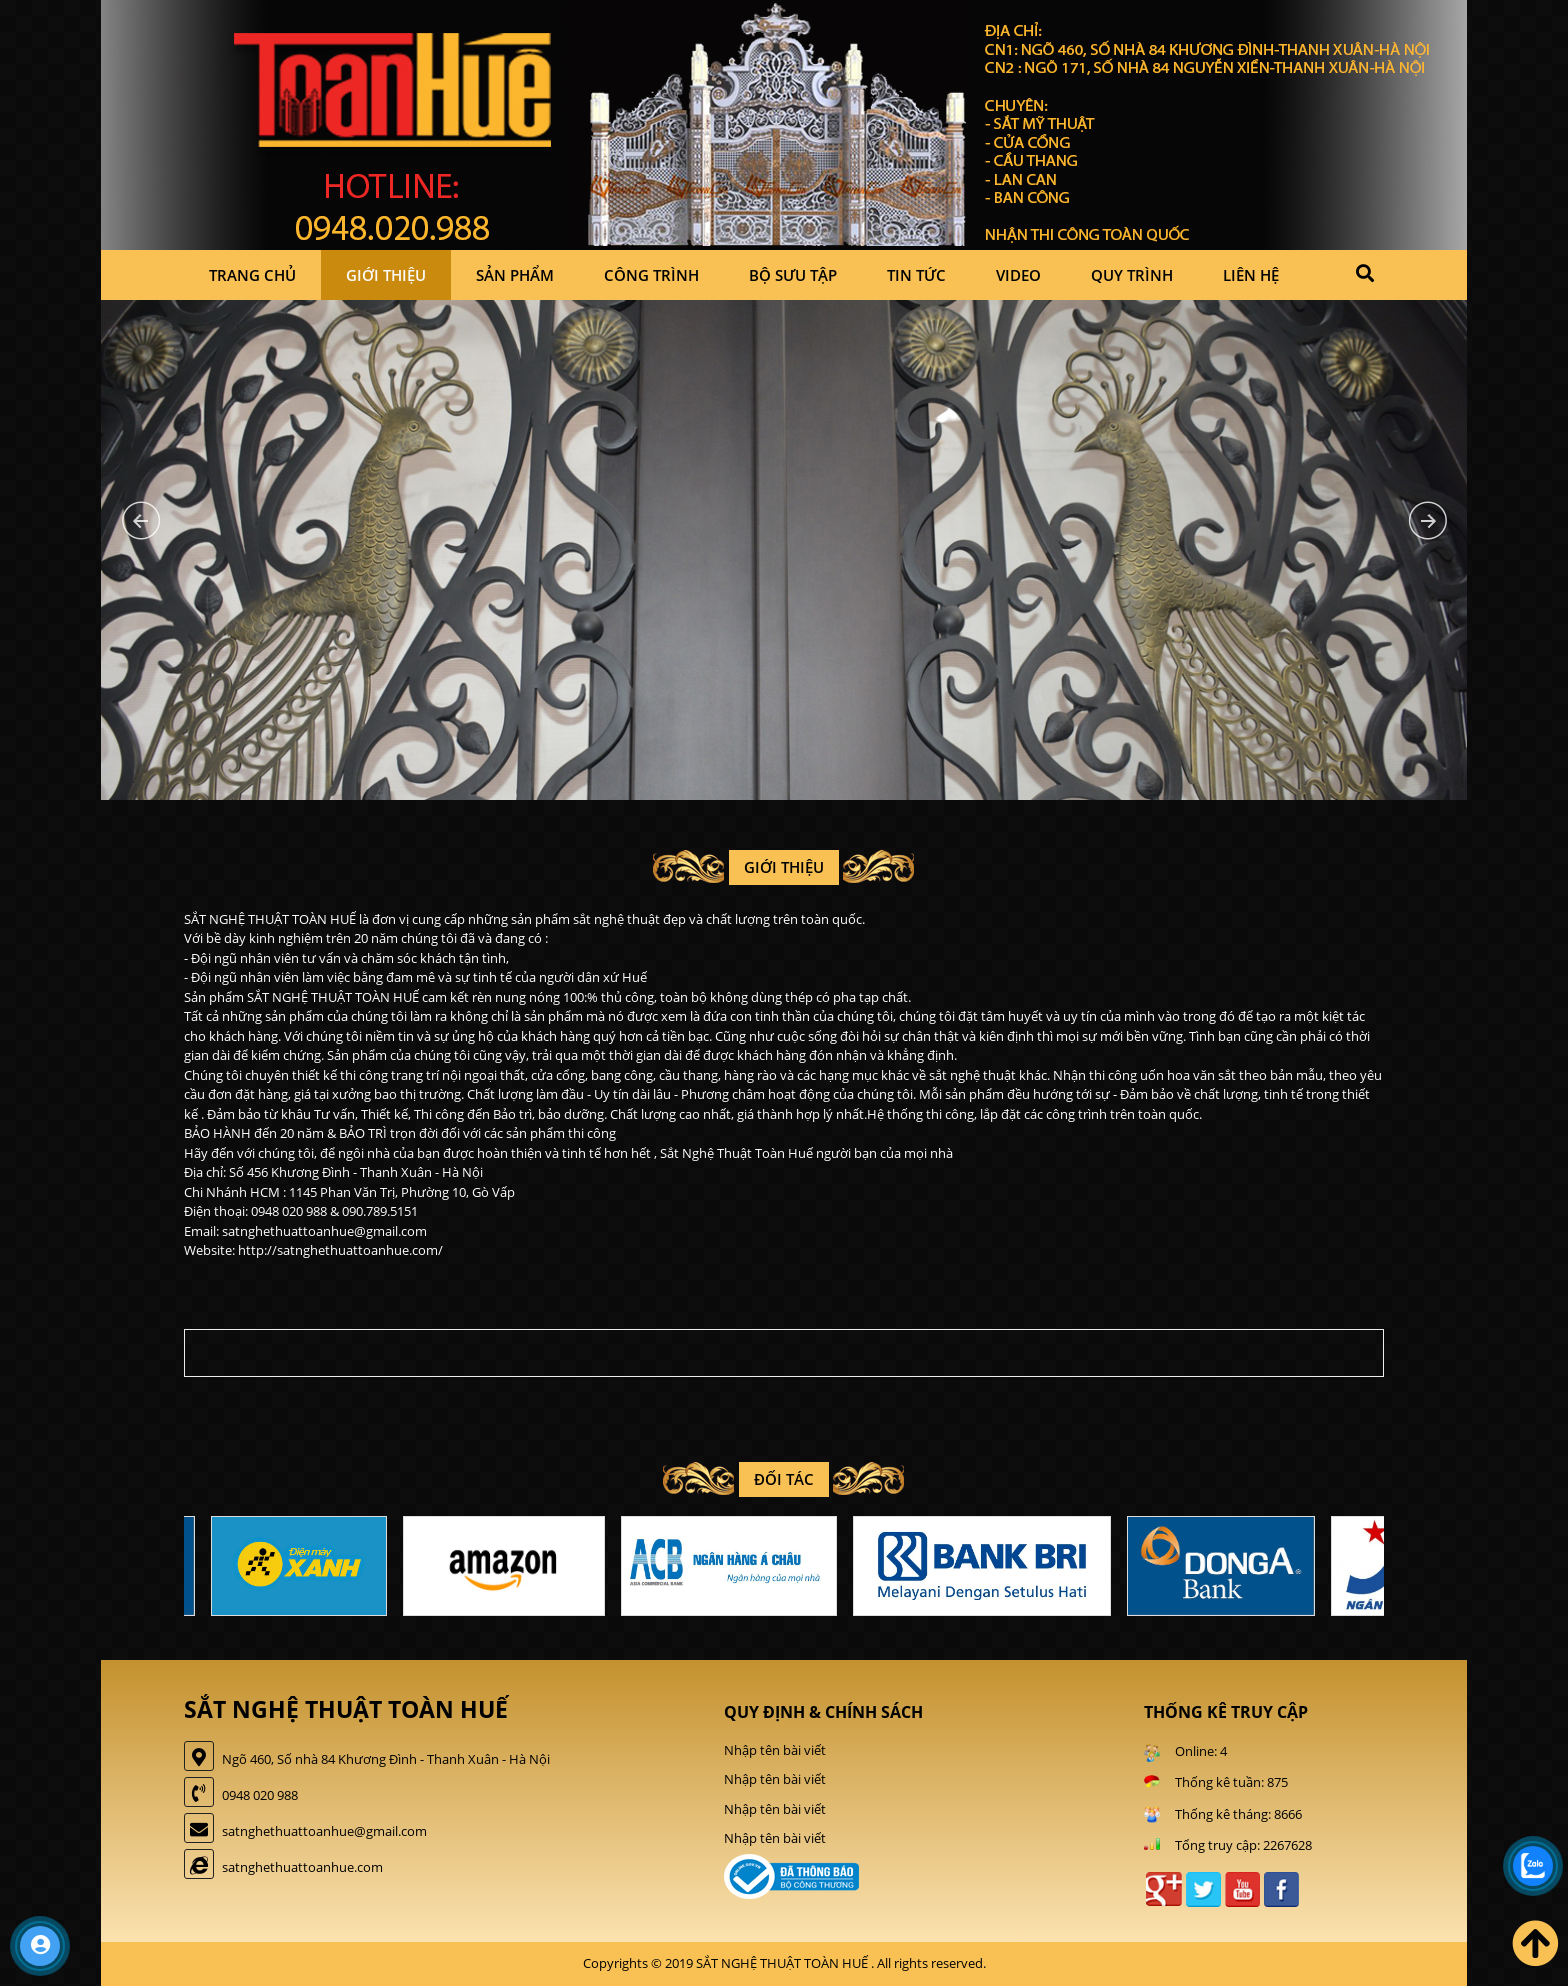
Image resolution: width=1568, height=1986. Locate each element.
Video (1018, 275)
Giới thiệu (386, 275)
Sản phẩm (515, 275)
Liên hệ (1251, 275)
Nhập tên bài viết (775, 1750)
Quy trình (1132, 275)
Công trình (651, 275)
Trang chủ (252, 275)
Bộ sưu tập (793, 275)
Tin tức (916, 275)
